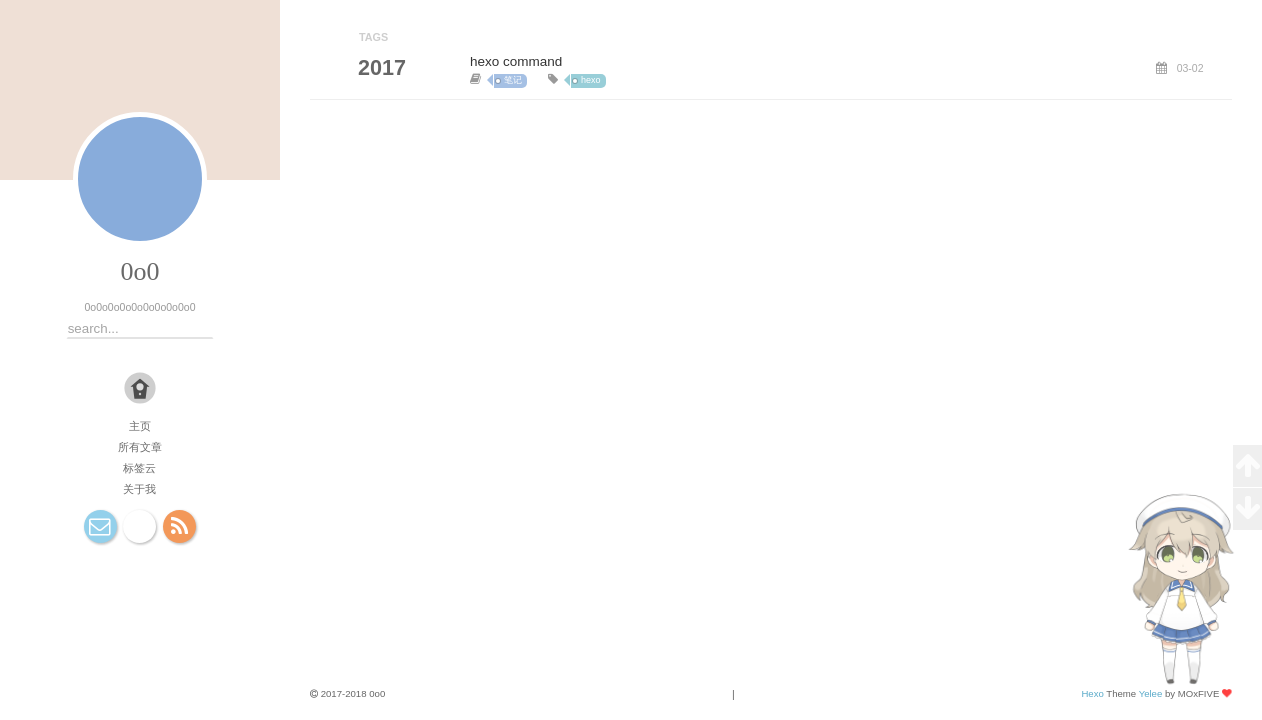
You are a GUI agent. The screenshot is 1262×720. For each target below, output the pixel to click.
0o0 (139, 271)
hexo (591, 80)
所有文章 (140, 447)
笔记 (513, 80)
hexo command (516, 61)
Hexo (1092, 693)
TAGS (373, 37)
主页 (140, 426)
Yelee (1151, 693)
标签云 (139, 468)
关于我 (139, 489)
